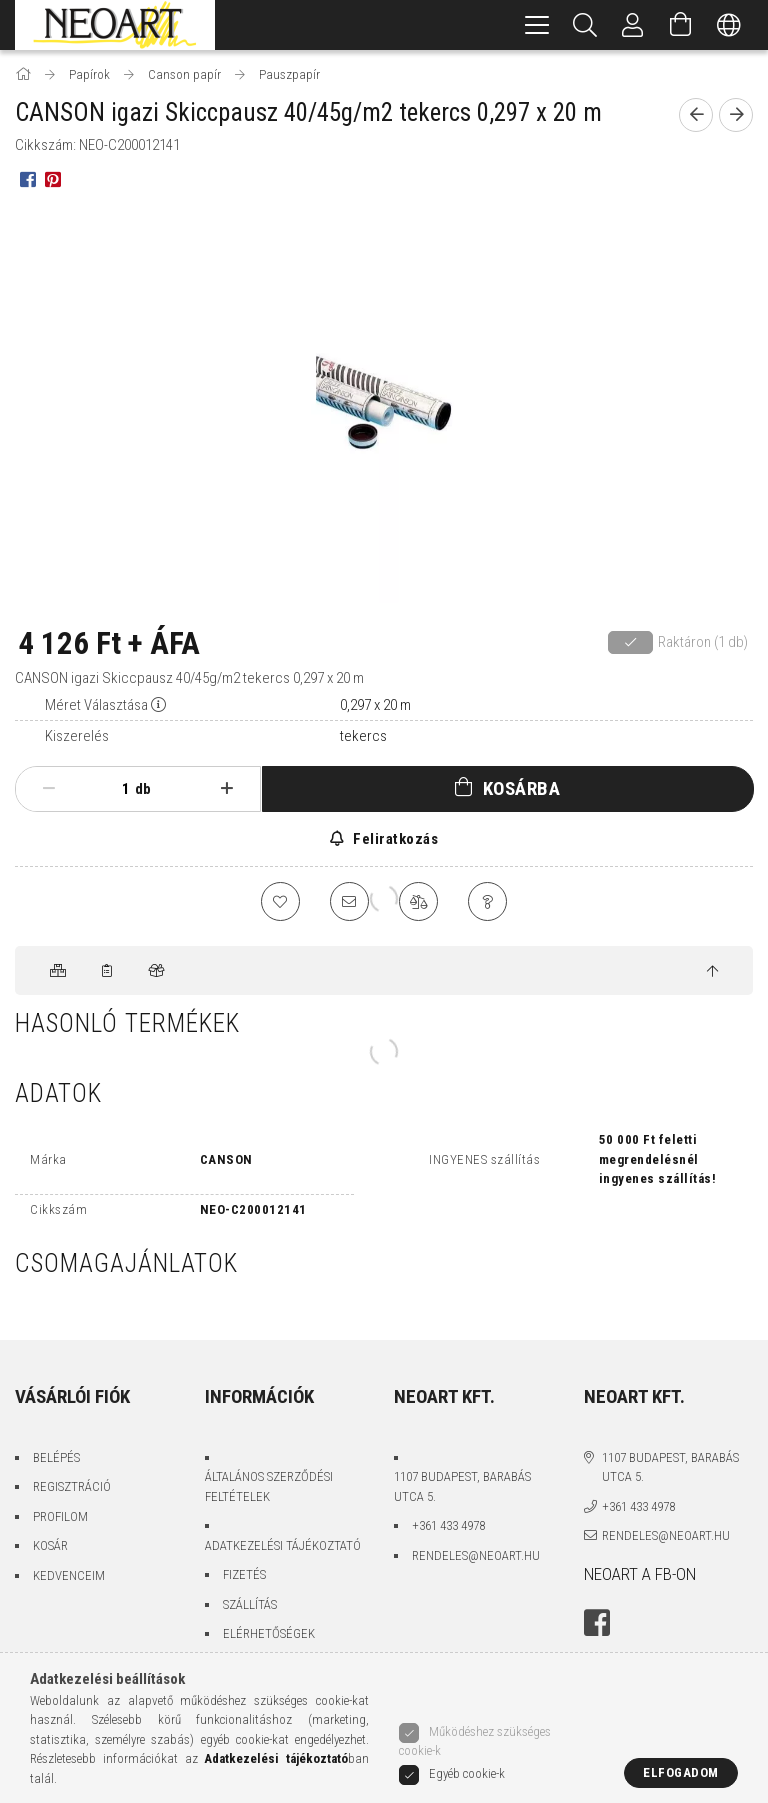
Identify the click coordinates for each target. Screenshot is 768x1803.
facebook (597, 1624)
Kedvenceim (69, 1575)
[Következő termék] (736, 115)
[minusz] (49, 789)
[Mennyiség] (115, 789)
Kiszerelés (77, 736)
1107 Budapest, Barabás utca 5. (462, 1487)
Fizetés (244, 1575)
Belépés (56, 1457)
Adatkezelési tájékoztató (283, 1545)
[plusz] (227, 789)
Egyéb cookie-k (467, 1773)
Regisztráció (72, 1487)
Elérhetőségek (269, 1634)
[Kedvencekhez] (279, 902)
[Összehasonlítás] (419, 902)
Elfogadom (681, 1772)
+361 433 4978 (448, 1526)
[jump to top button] (712, 972)
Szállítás (250, 1604)
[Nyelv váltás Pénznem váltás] (729, 25)
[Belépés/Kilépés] (633, 25)
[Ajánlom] (349, 902)
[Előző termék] (696, 115)
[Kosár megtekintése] (681, 25)
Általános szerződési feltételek (269, 1487)
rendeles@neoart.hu (476, 1555)
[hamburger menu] (537, 25)
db (143, 789)
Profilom (60, 1516)
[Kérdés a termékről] (489, 902)
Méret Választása (96, 705)
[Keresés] (585, 25)
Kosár (50, 1546)
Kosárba (522, 788)
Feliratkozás (394, 839)
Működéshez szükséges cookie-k (475, 1742)
